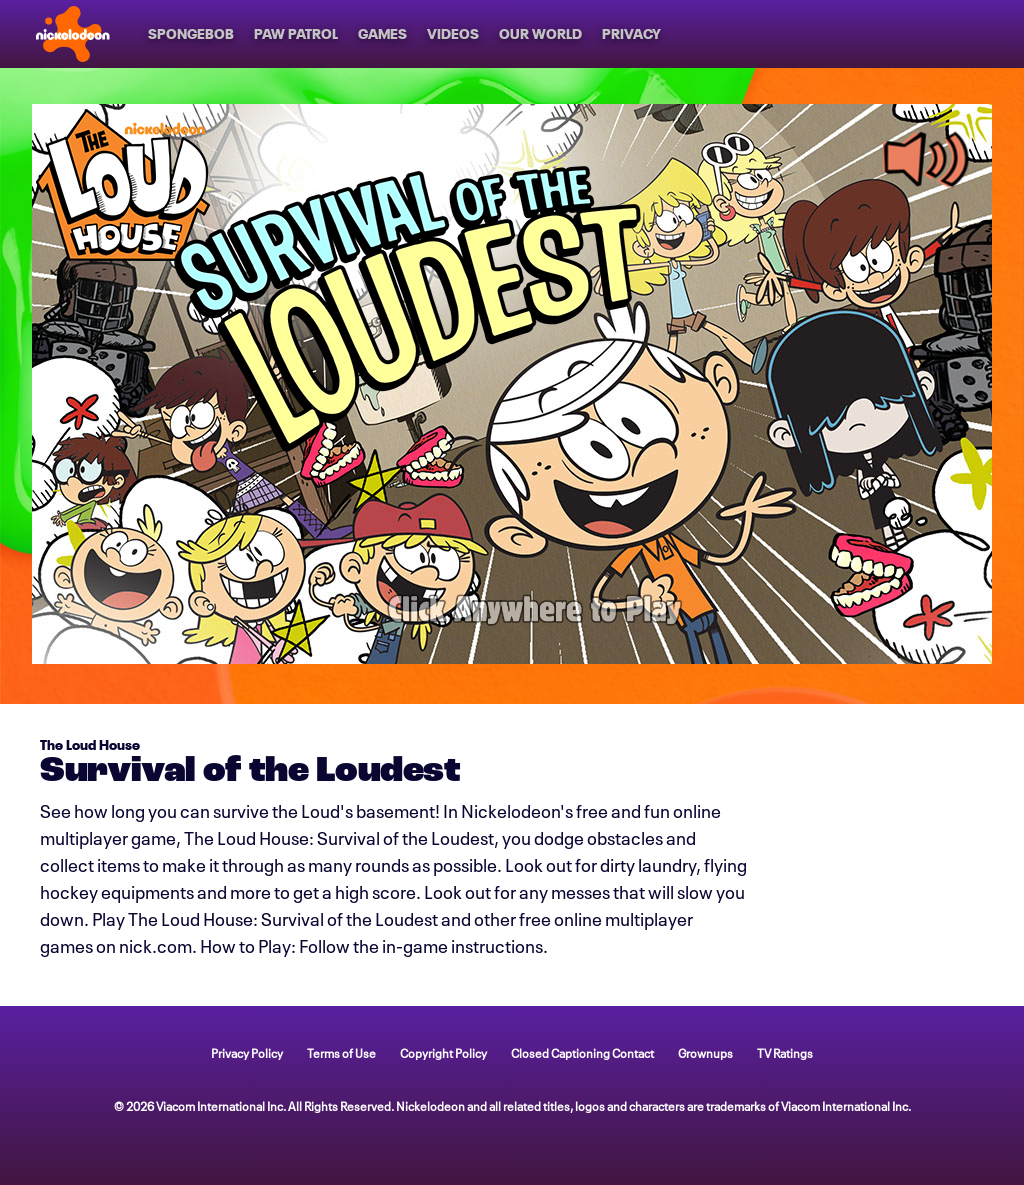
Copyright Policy (443, 1052)
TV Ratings (785, 1052)
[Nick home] (73, 34)
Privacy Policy (247, 1052)
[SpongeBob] (191, 34)
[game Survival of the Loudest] (512, 384)
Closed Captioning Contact (582, 1052)
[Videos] (453, 34)
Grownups (705, 1052)
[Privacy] (631, 34)
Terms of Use (341, 1052)
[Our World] (540, 34)
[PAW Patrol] (296, 34)
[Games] (382, 34)
